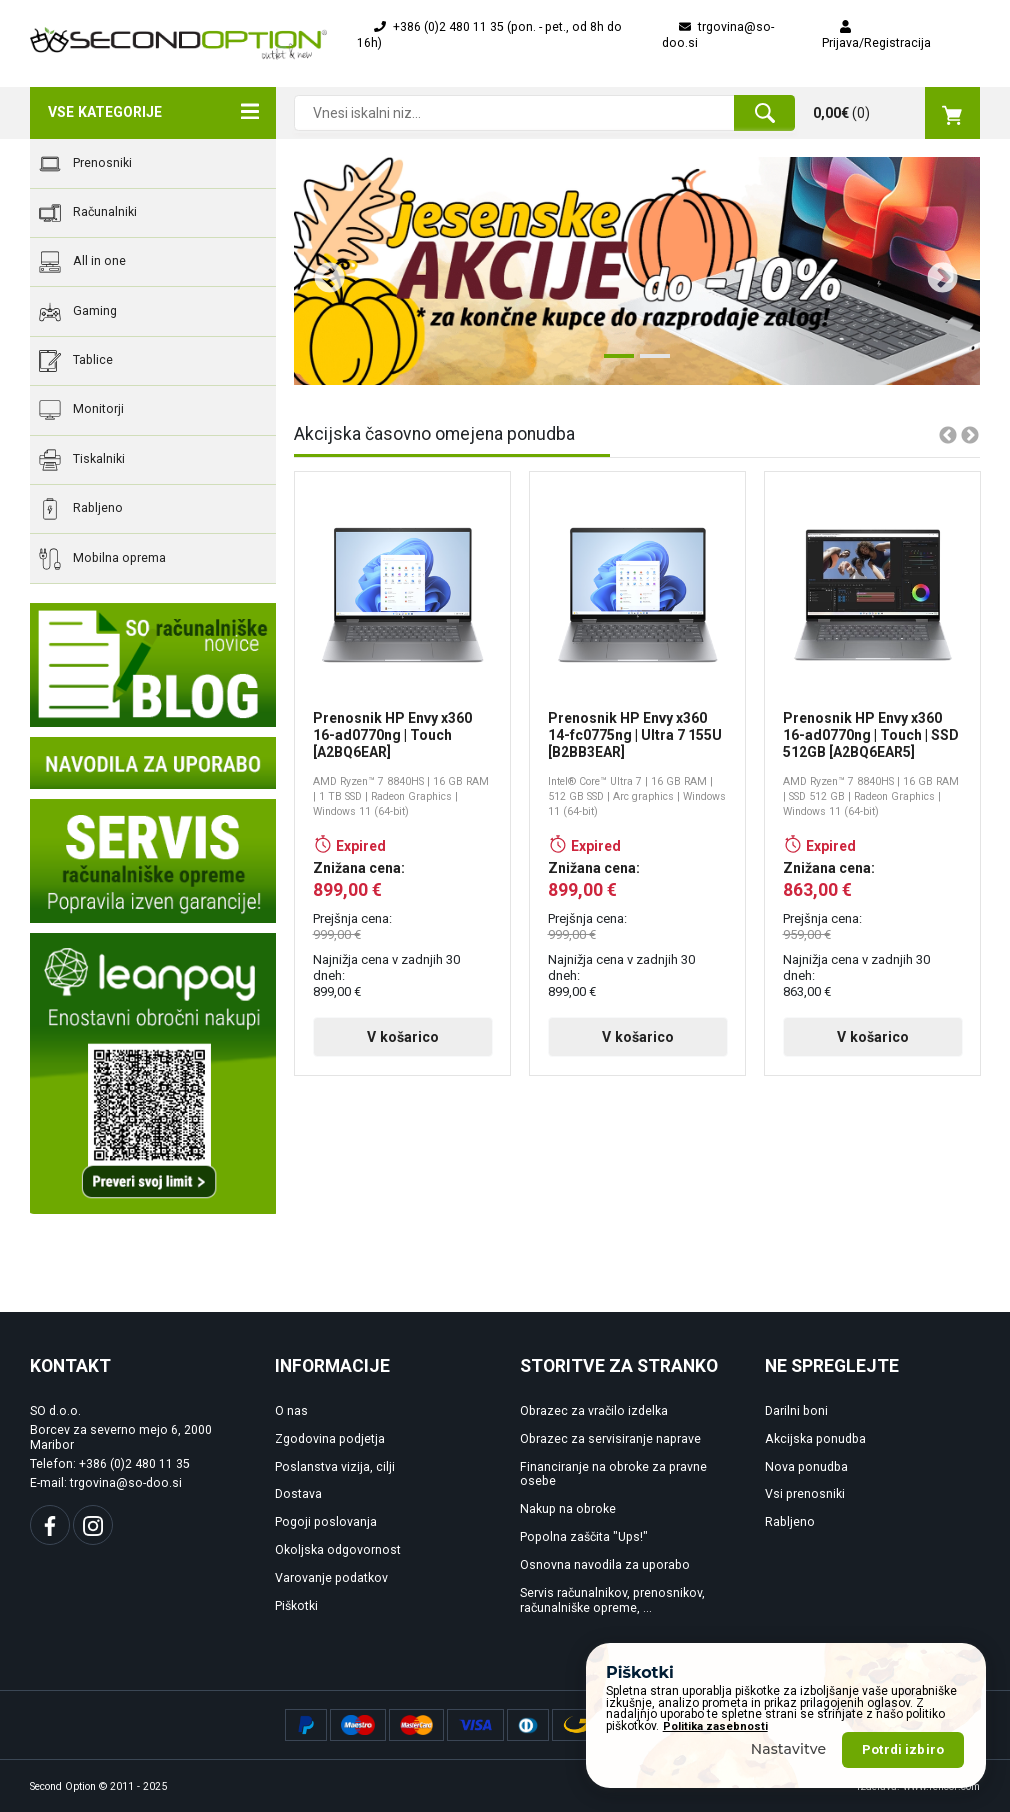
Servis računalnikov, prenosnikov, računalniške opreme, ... (612, 1600)
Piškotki (296, 1606)
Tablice (76, 361)
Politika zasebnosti (715, 1751)
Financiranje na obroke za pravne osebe (613, 1474)
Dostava (298, 1494)
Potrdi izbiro (903, 1774)
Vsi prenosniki (805, 1494)
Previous (322, 271)
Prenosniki (85, 164)
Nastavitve (789, 1774)
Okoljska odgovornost (338, 1550)
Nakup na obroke (568, 1509)
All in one (82, 262)
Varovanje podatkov (331, 1578)
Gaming (78, 312)
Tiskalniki (82, 460)
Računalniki (88, 213)
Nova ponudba (806, 1467)
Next (935, 271)
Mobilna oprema (102, 559)
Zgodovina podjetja (330, 1439)
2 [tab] (650, 364)
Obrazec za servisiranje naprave (610, 1439)
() (896, 113)
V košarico (403, 1037)
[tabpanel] (637, 271)
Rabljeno (81, 509)
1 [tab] (614, 364)
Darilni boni (796, 1411)
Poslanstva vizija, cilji (335, 1467)
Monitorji (81, 410)
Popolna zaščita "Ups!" (584, 1537)
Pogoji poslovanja (326, 1522)
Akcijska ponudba (815, 1439)
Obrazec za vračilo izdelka (594, 1411)
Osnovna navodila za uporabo (605, 1565)
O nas (291, 1411)
